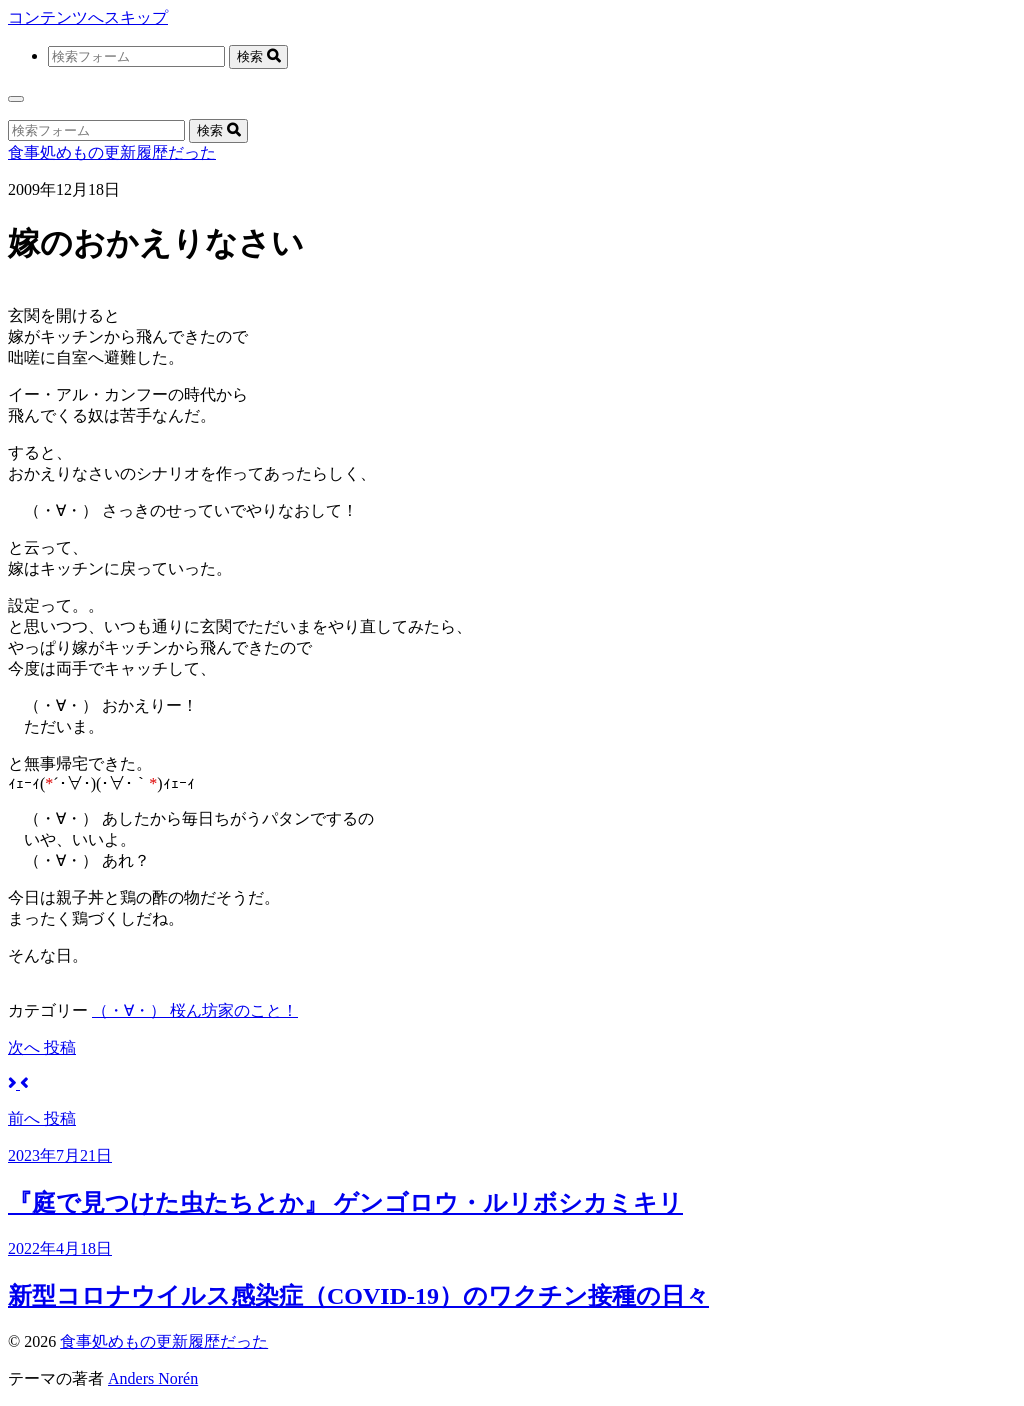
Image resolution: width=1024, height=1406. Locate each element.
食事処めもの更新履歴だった (112, 152)
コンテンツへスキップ (88, 17)
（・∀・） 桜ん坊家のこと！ (195, 1010)
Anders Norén (153, 1378)
